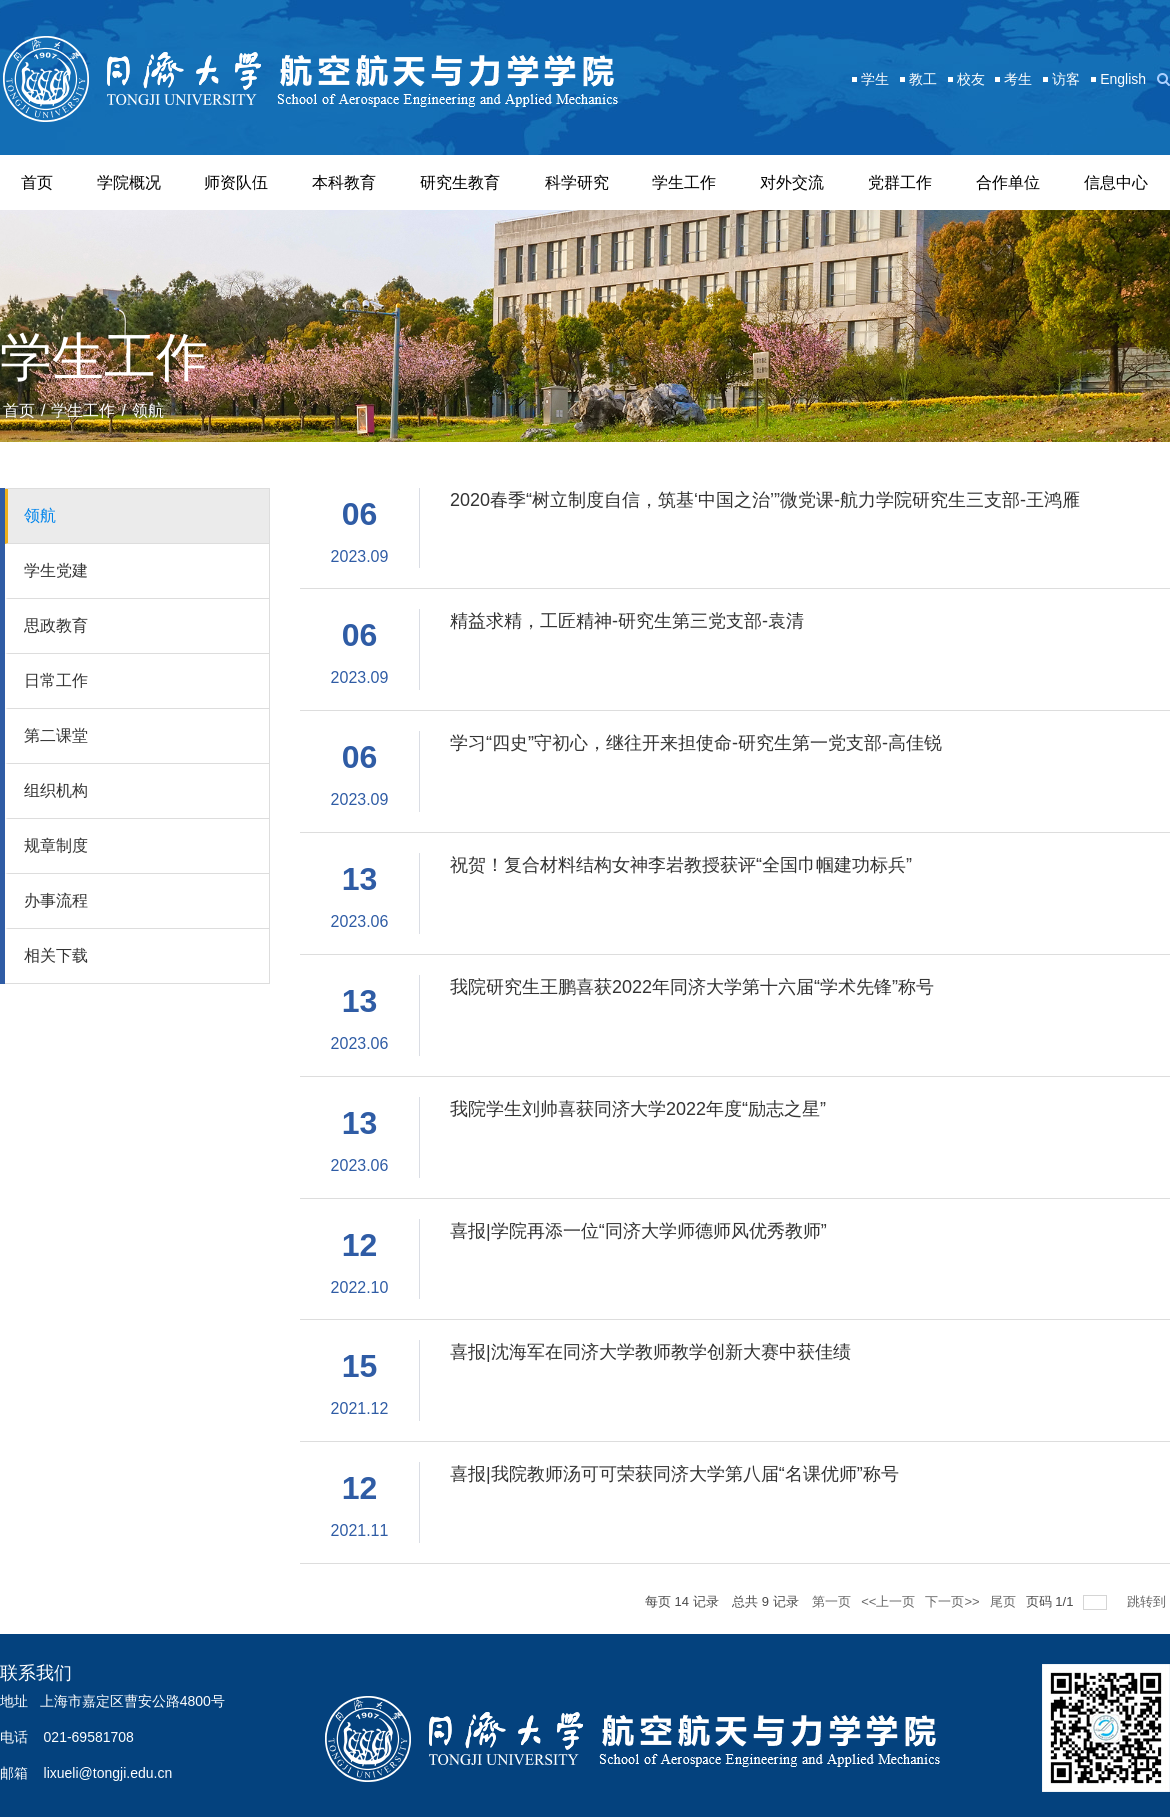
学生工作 (684, 182)
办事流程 (56, 900)
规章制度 (56, 845)
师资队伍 (236, 182)
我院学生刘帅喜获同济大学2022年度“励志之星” (638, 1109)
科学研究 (577, 182)
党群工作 (900, 182)
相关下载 (56, 955)
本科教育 (344, 182)
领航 (148, 410)
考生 (1018, 79)
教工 (923, 79)
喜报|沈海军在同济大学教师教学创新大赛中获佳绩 (650, 1352)
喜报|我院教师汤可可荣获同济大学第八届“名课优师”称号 (674, 1474)
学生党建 (56, 570)
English (1123, 79)
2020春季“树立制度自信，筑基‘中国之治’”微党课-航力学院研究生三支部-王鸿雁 (765, 500)
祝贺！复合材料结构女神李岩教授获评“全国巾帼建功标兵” (681, 865)
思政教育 (56, 625)
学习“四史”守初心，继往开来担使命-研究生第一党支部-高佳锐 (696, 743)
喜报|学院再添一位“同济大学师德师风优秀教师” (638, 1231)
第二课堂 (56, 735)
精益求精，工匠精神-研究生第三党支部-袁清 (627, 621)
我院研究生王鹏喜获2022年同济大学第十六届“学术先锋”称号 (692, 987)
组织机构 (56, 790)
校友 (971, 79)
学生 (875, 79)
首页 (37, 182)
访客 (1066, 79)
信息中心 (1116, 182)
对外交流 (792, 182)
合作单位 (1008, 182)
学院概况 (129, 182)
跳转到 (1148, 1601)
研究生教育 (460, 182)
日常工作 (56, 680)
